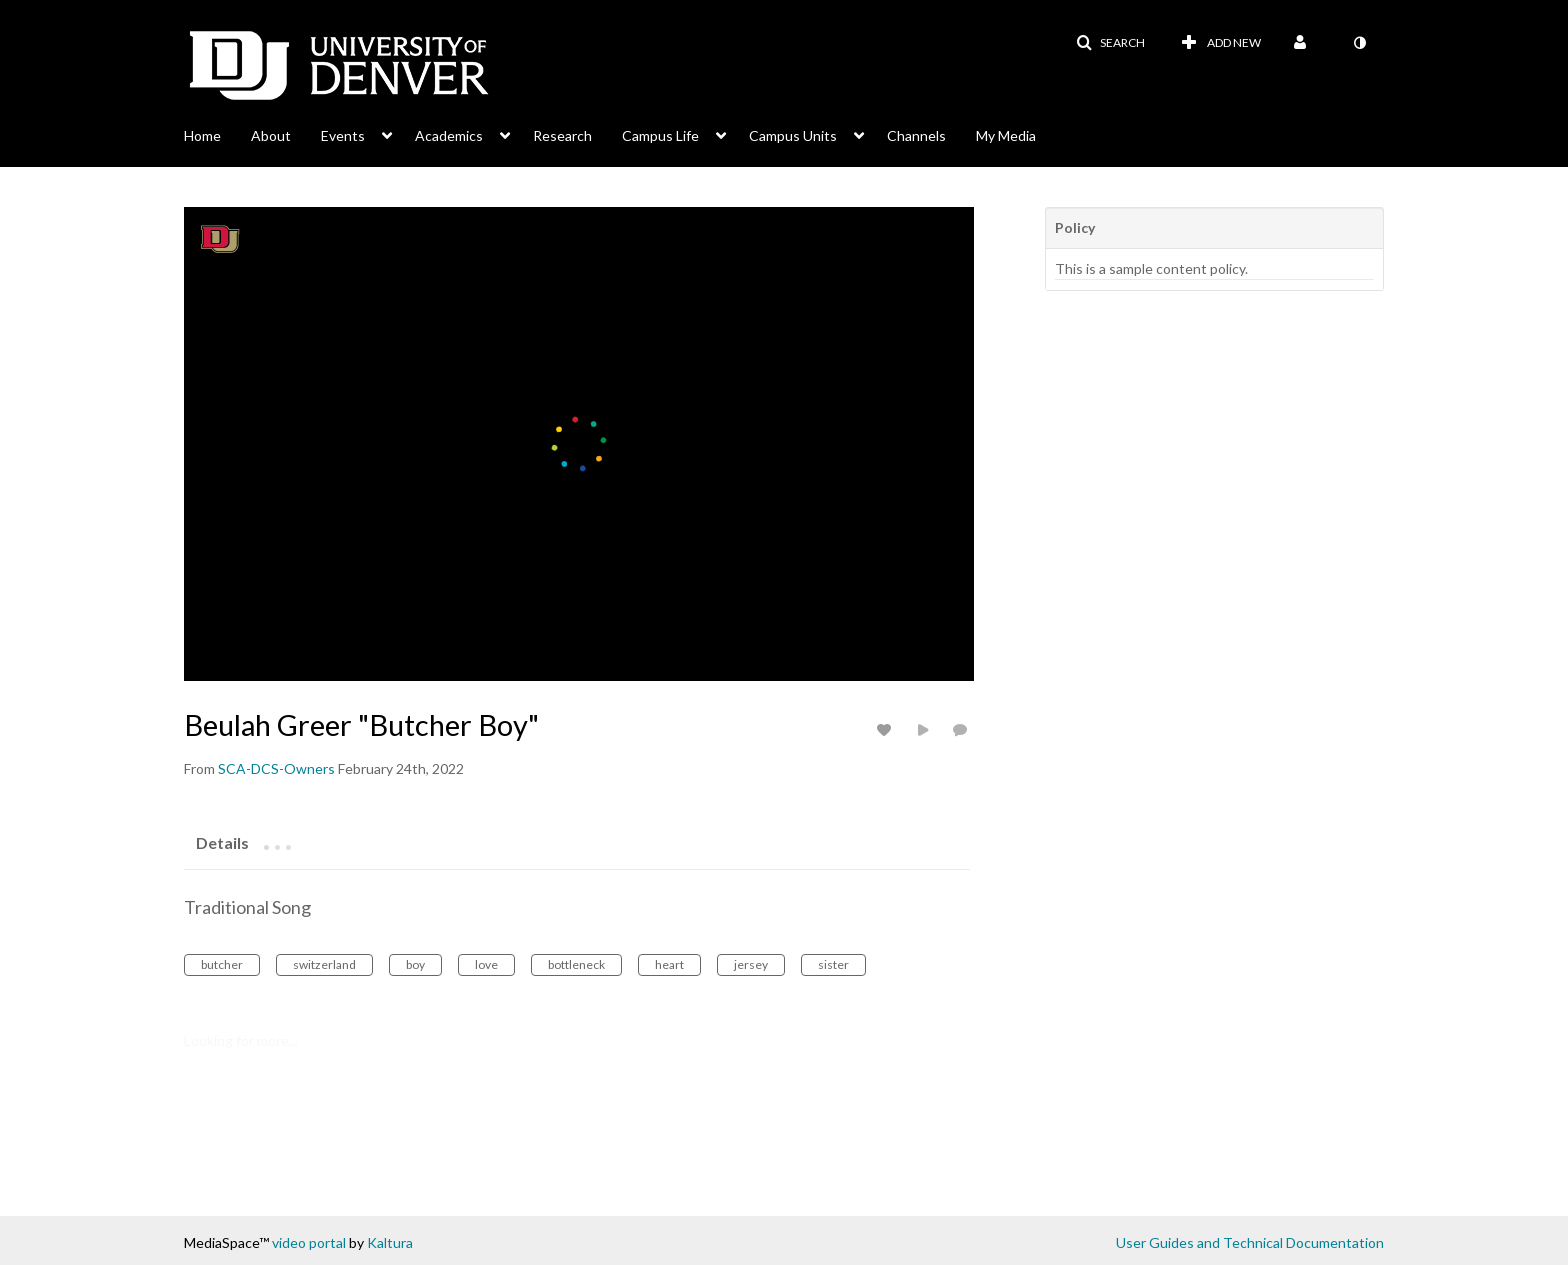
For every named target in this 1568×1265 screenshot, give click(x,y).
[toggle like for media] (887, 729)
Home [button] (202, 135)
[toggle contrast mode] (1359, 43)
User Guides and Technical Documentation (1250, 1242)
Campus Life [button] (660, 135)
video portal (309, 1242)
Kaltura (390, 1242)
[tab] (222, 842)
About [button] (271, 135)
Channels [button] (916, 135)
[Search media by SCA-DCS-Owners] (276, 768)
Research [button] (562, 135)
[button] (1110, 43)
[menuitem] (217, 134)
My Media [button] (1006, 135)
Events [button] (343, 135)
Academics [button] (449, 135)
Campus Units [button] (793, 135)
